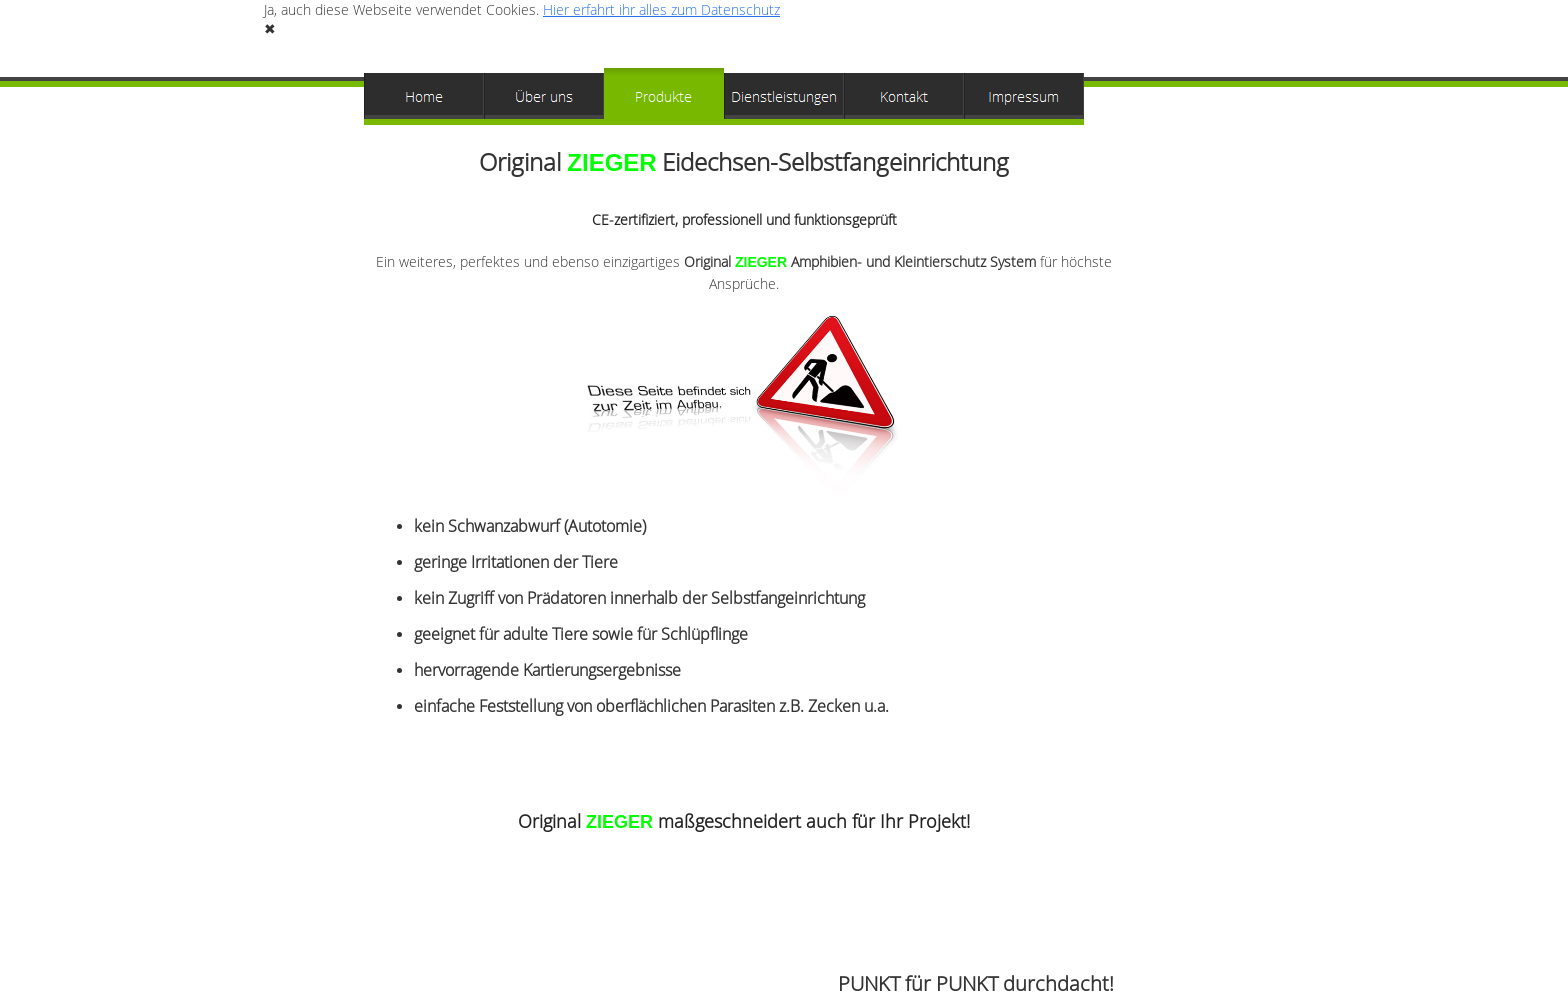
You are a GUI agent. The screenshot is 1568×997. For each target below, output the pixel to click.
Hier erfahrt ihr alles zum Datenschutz (661, 9)
